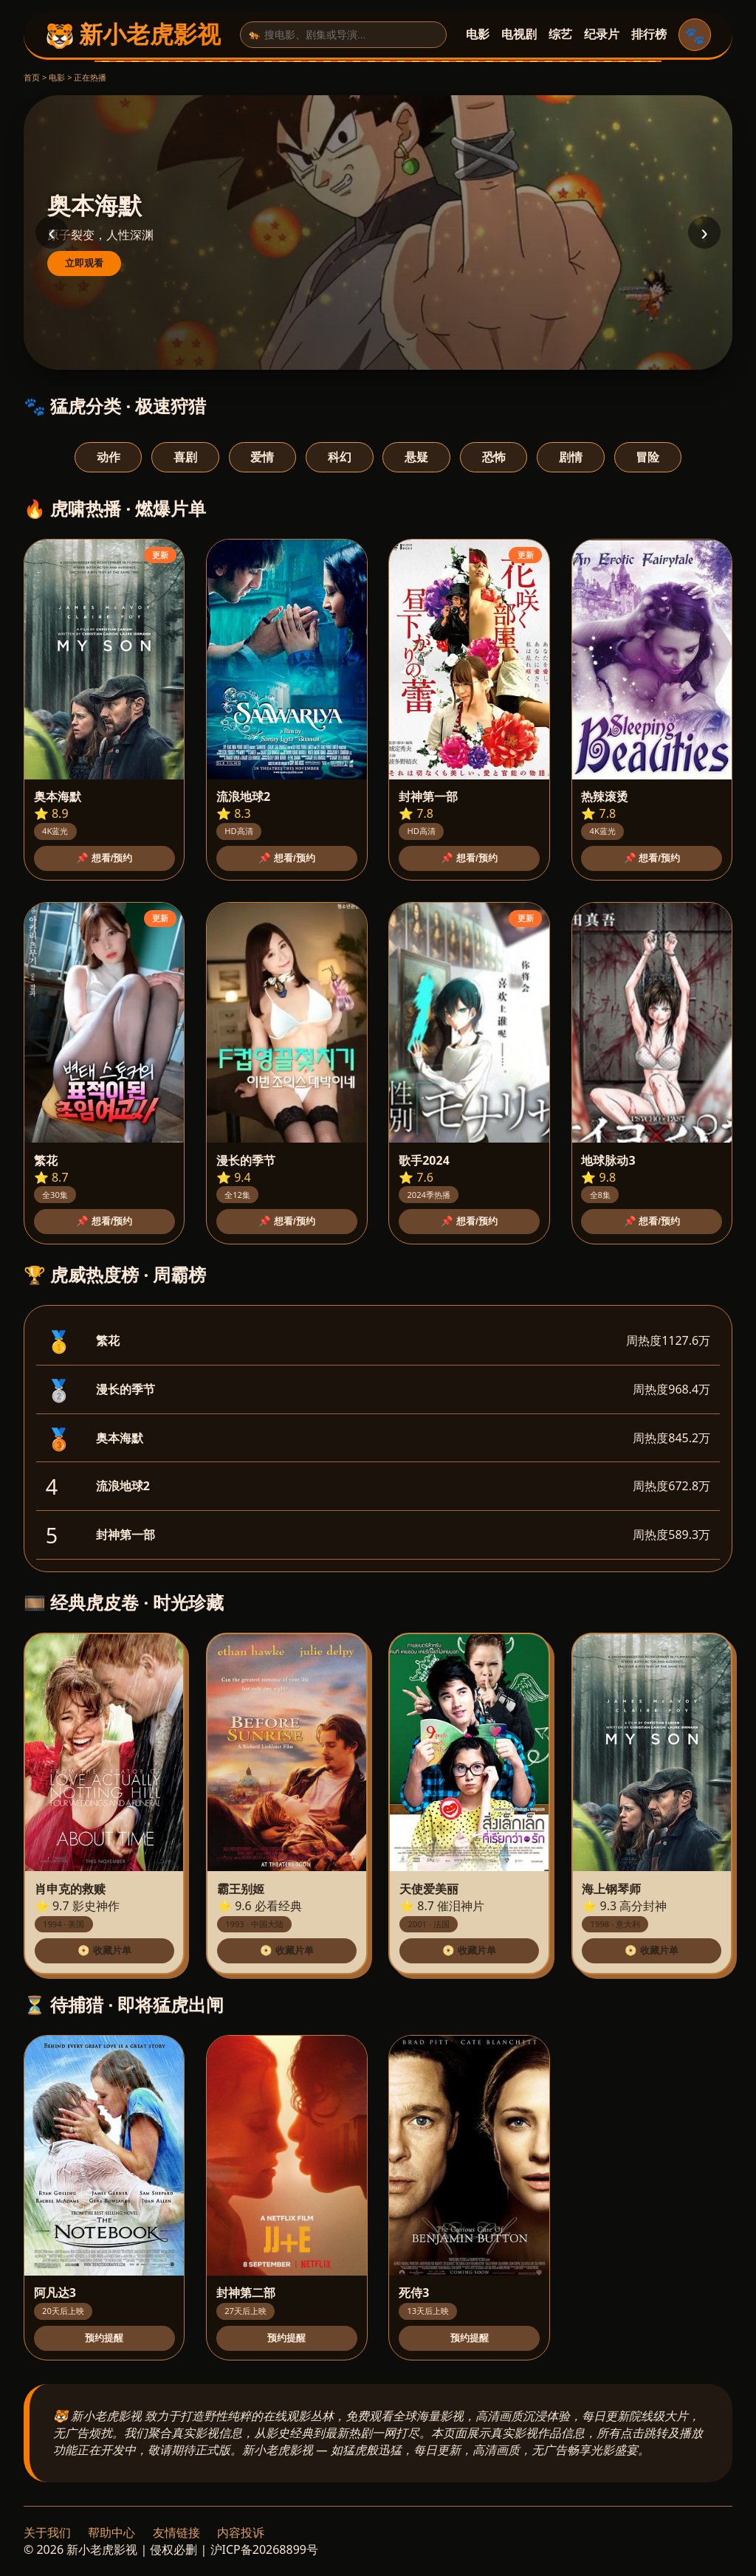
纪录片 (601, 34)
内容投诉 (240, 2532)
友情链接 (176, 2532)
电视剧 (519, 34)
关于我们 (47, 2532)
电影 (477, 34)
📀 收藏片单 (104, 1950)
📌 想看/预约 (104, 858)
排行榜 (649, 34)
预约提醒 (104, 2337)
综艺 (560, 34)
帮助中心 (111, 2532)
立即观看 (84, 263)
